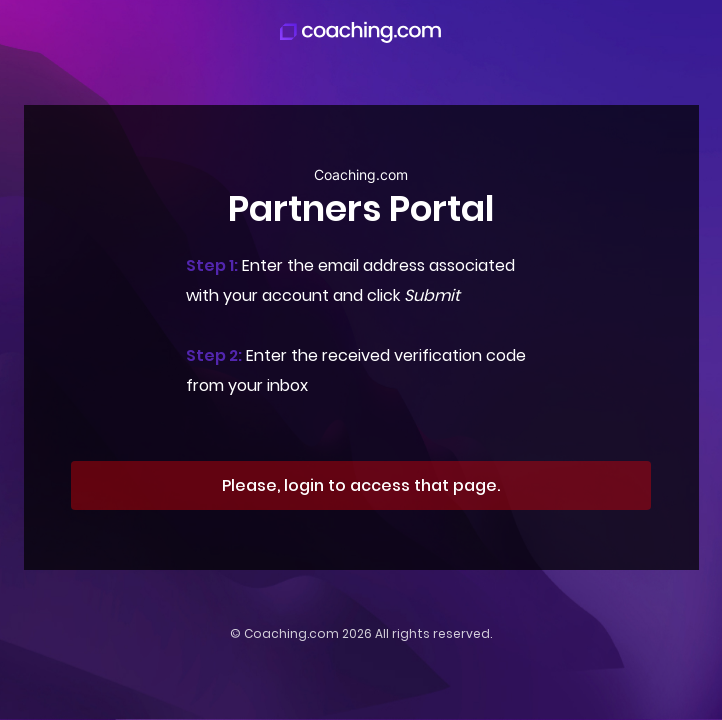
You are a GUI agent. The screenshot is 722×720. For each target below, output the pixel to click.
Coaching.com (291, 633)
